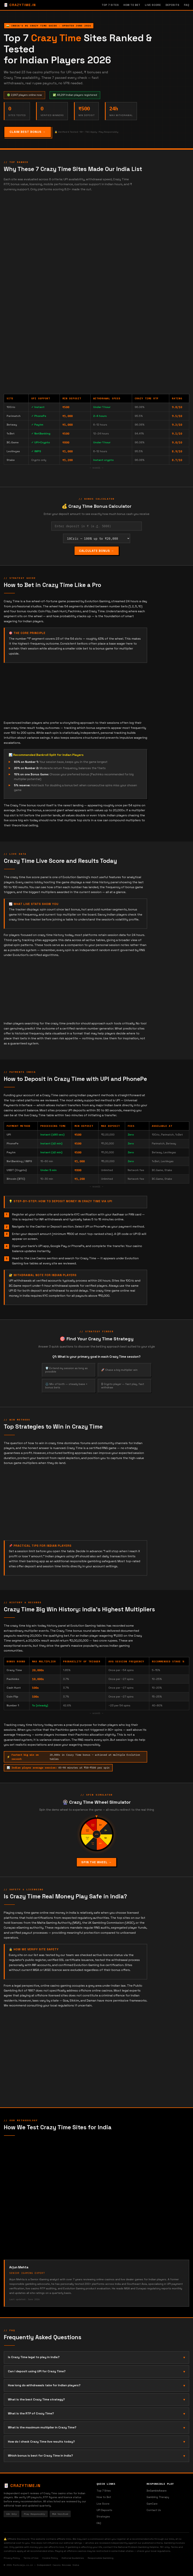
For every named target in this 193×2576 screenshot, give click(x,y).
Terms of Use (31, 2558)
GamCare (152, 2503)
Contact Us (154, 2510)
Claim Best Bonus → (28, 132)
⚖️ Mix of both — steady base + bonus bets (66, 1385)
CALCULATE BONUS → (96, 551)
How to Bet (131, 5)
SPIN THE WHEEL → (96, 1862)
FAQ (186, 5)
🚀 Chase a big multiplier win (119, 1370)
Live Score (153, 5)
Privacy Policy (12, 2558)
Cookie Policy (50, 2558)
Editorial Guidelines (73, 2558)
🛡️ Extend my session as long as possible (66, 1369)
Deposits (172, 5)
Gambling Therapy (158, 2497)
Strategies (103, 2516)
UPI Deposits (104, 2510)
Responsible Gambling (100, 2558)
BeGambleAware (157, 2490)
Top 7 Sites (110, 5)
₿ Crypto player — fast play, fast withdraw (122, 1385)
